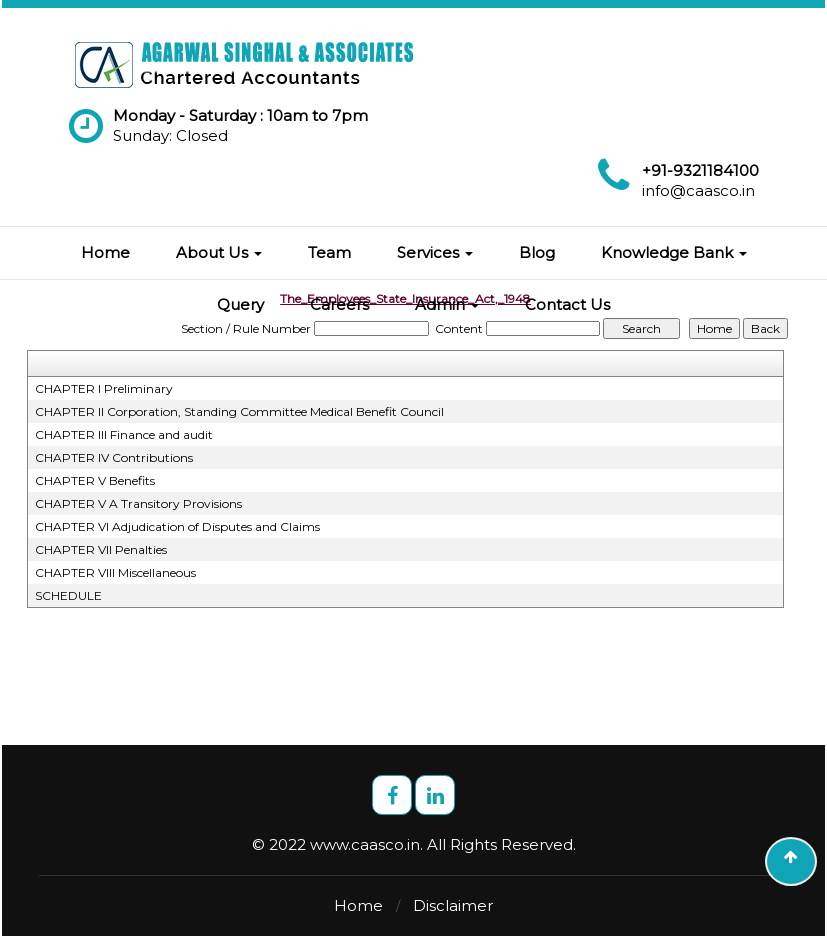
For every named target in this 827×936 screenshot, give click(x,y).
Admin (447, 304)
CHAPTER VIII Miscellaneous (115, 572)
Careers (339, 304)
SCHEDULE (68, 595)
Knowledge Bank (674, 252)
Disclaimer (453, 905)
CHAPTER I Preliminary (104, 388)
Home (105, 252)
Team (329, 252)
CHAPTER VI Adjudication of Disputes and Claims (177, 526)
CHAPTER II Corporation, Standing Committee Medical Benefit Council (239, 411)
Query (240, 304)
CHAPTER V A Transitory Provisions (138, 503)
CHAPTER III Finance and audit (124, 434)
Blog (537, 252)
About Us (219, 252)
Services (435, 252)
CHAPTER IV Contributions (114, 457)
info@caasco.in (698, 190)
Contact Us (567, 304)
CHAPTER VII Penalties (101, 549)
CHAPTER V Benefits (95, 480)
